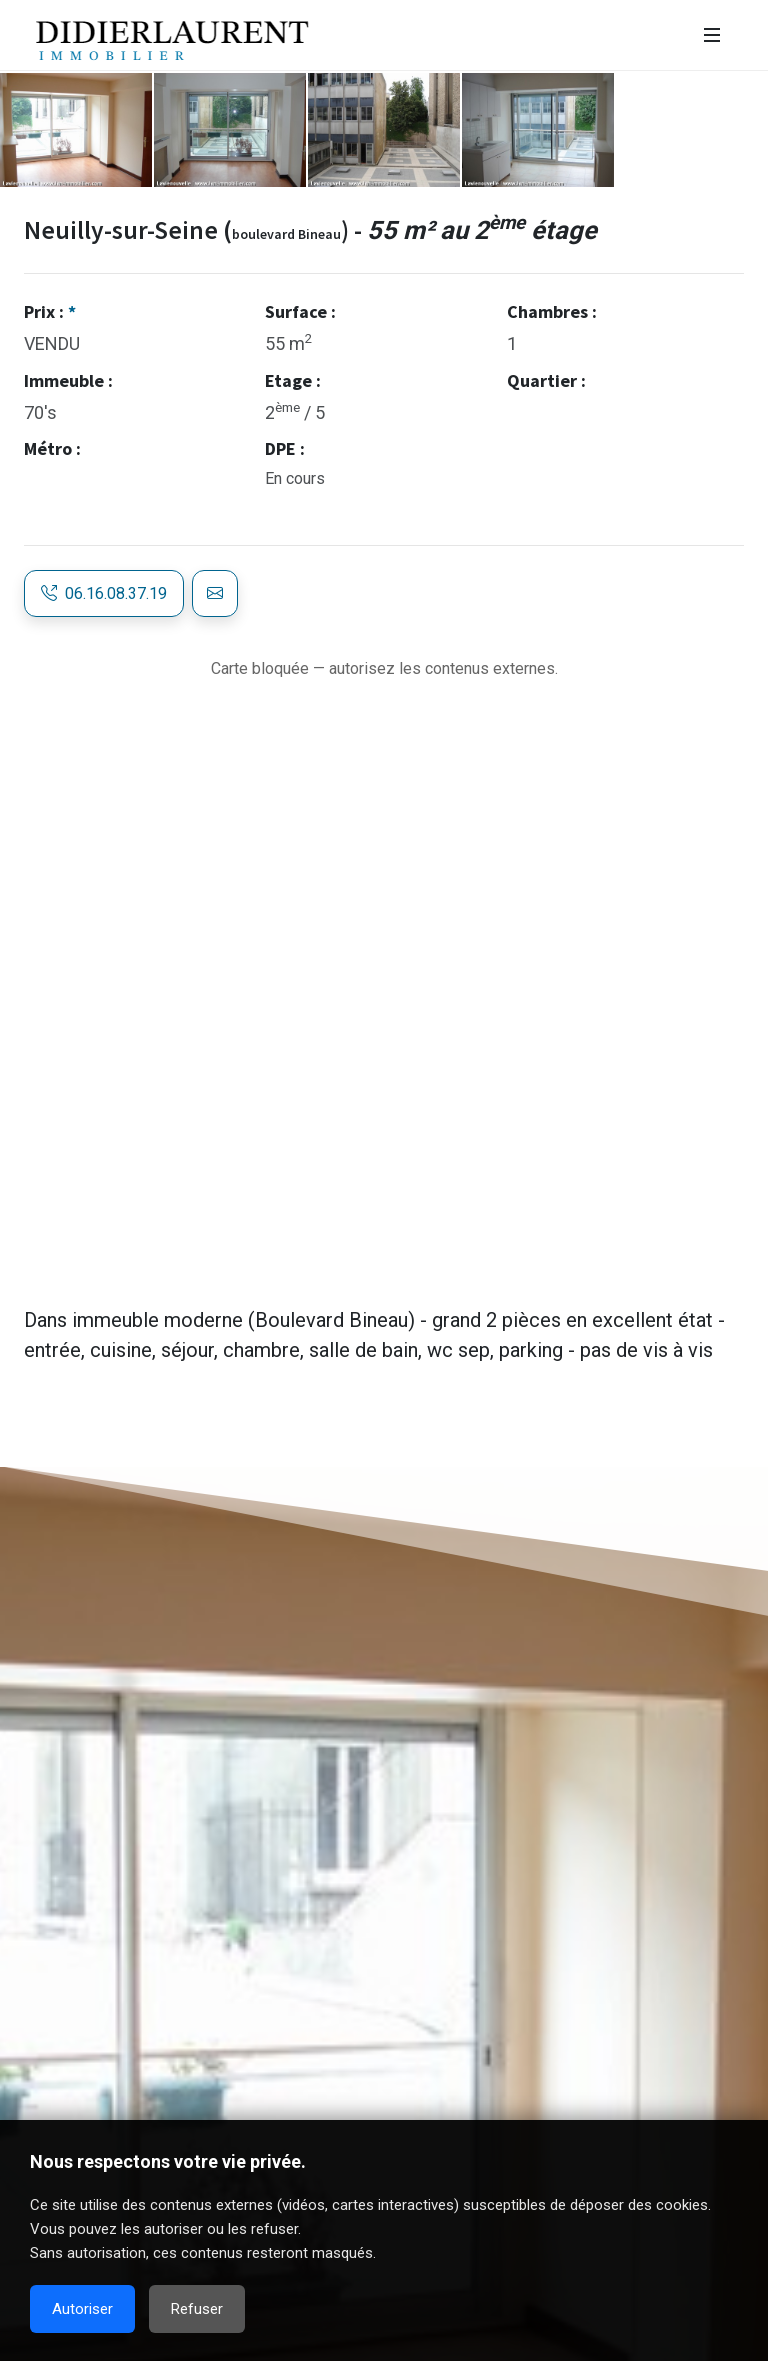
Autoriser (82, 2309)
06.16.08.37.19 (104, 593)
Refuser (197, 2309)
